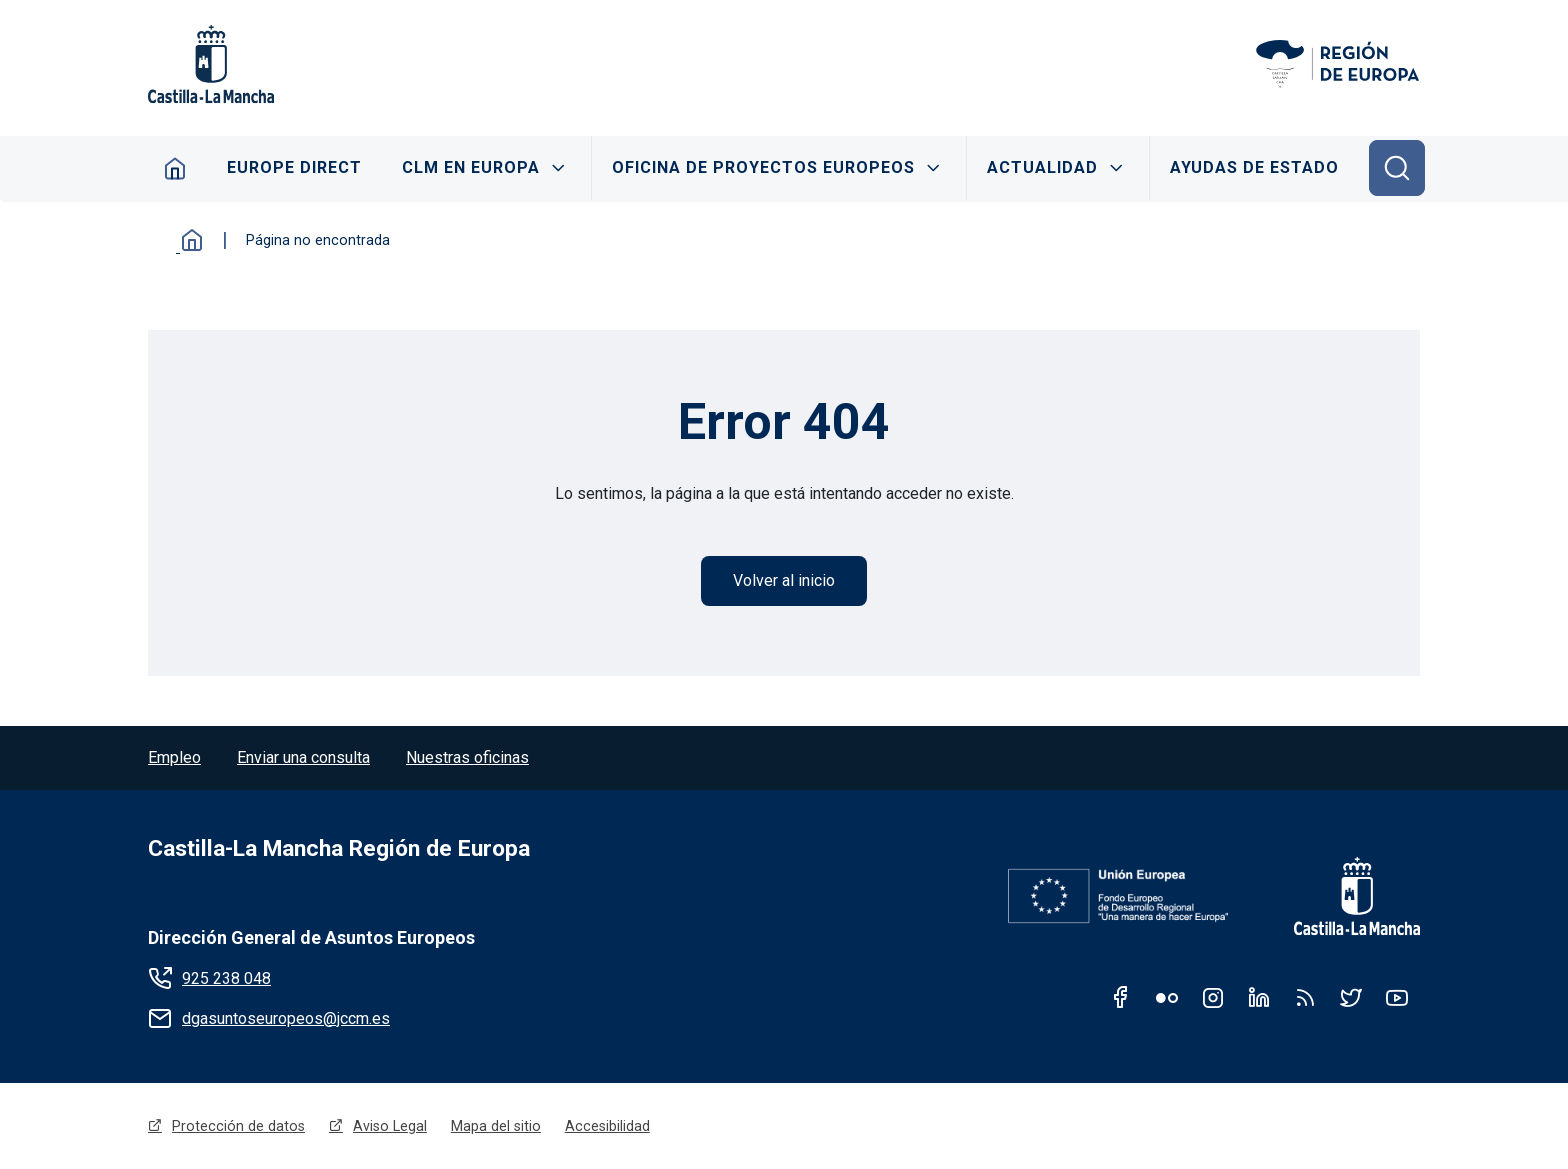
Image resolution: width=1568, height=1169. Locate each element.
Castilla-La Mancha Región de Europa (339, 848)
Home (174, 168)
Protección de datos (238, 1126)
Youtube (1397, 998)
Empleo (174, 757)
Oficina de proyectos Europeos (764, 167)
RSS (1305, 998)
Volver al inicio (784, 580)
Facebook (1121, 998)
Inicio (188, 240)
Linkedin (1259, 998)
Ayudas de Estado (1255, 167)
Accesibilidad (607, 1126)
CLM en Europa (472, 167)
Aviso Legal (390, 1126)
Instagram (1213, 998)
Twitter (1351, 998)
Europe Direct (294, 167)
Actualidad (1043, 167)
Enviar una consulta (303, 757)
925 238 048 (226, 978)
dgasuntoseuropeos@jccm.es (286, 1018)
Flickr (1167, 998)
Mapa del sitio (496, 1126)
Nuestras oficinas (467, 757)
